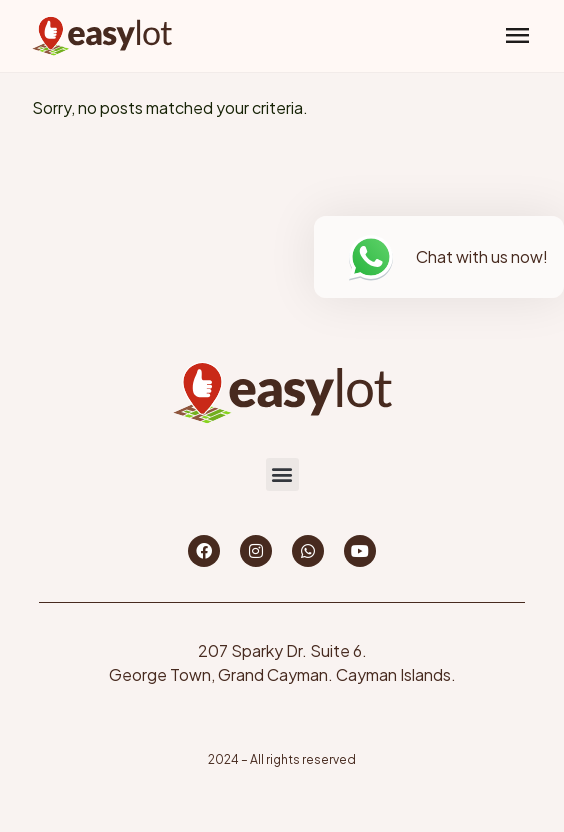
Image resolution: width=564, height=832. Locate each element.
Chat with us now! (482, 256)
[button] (517, 36)
